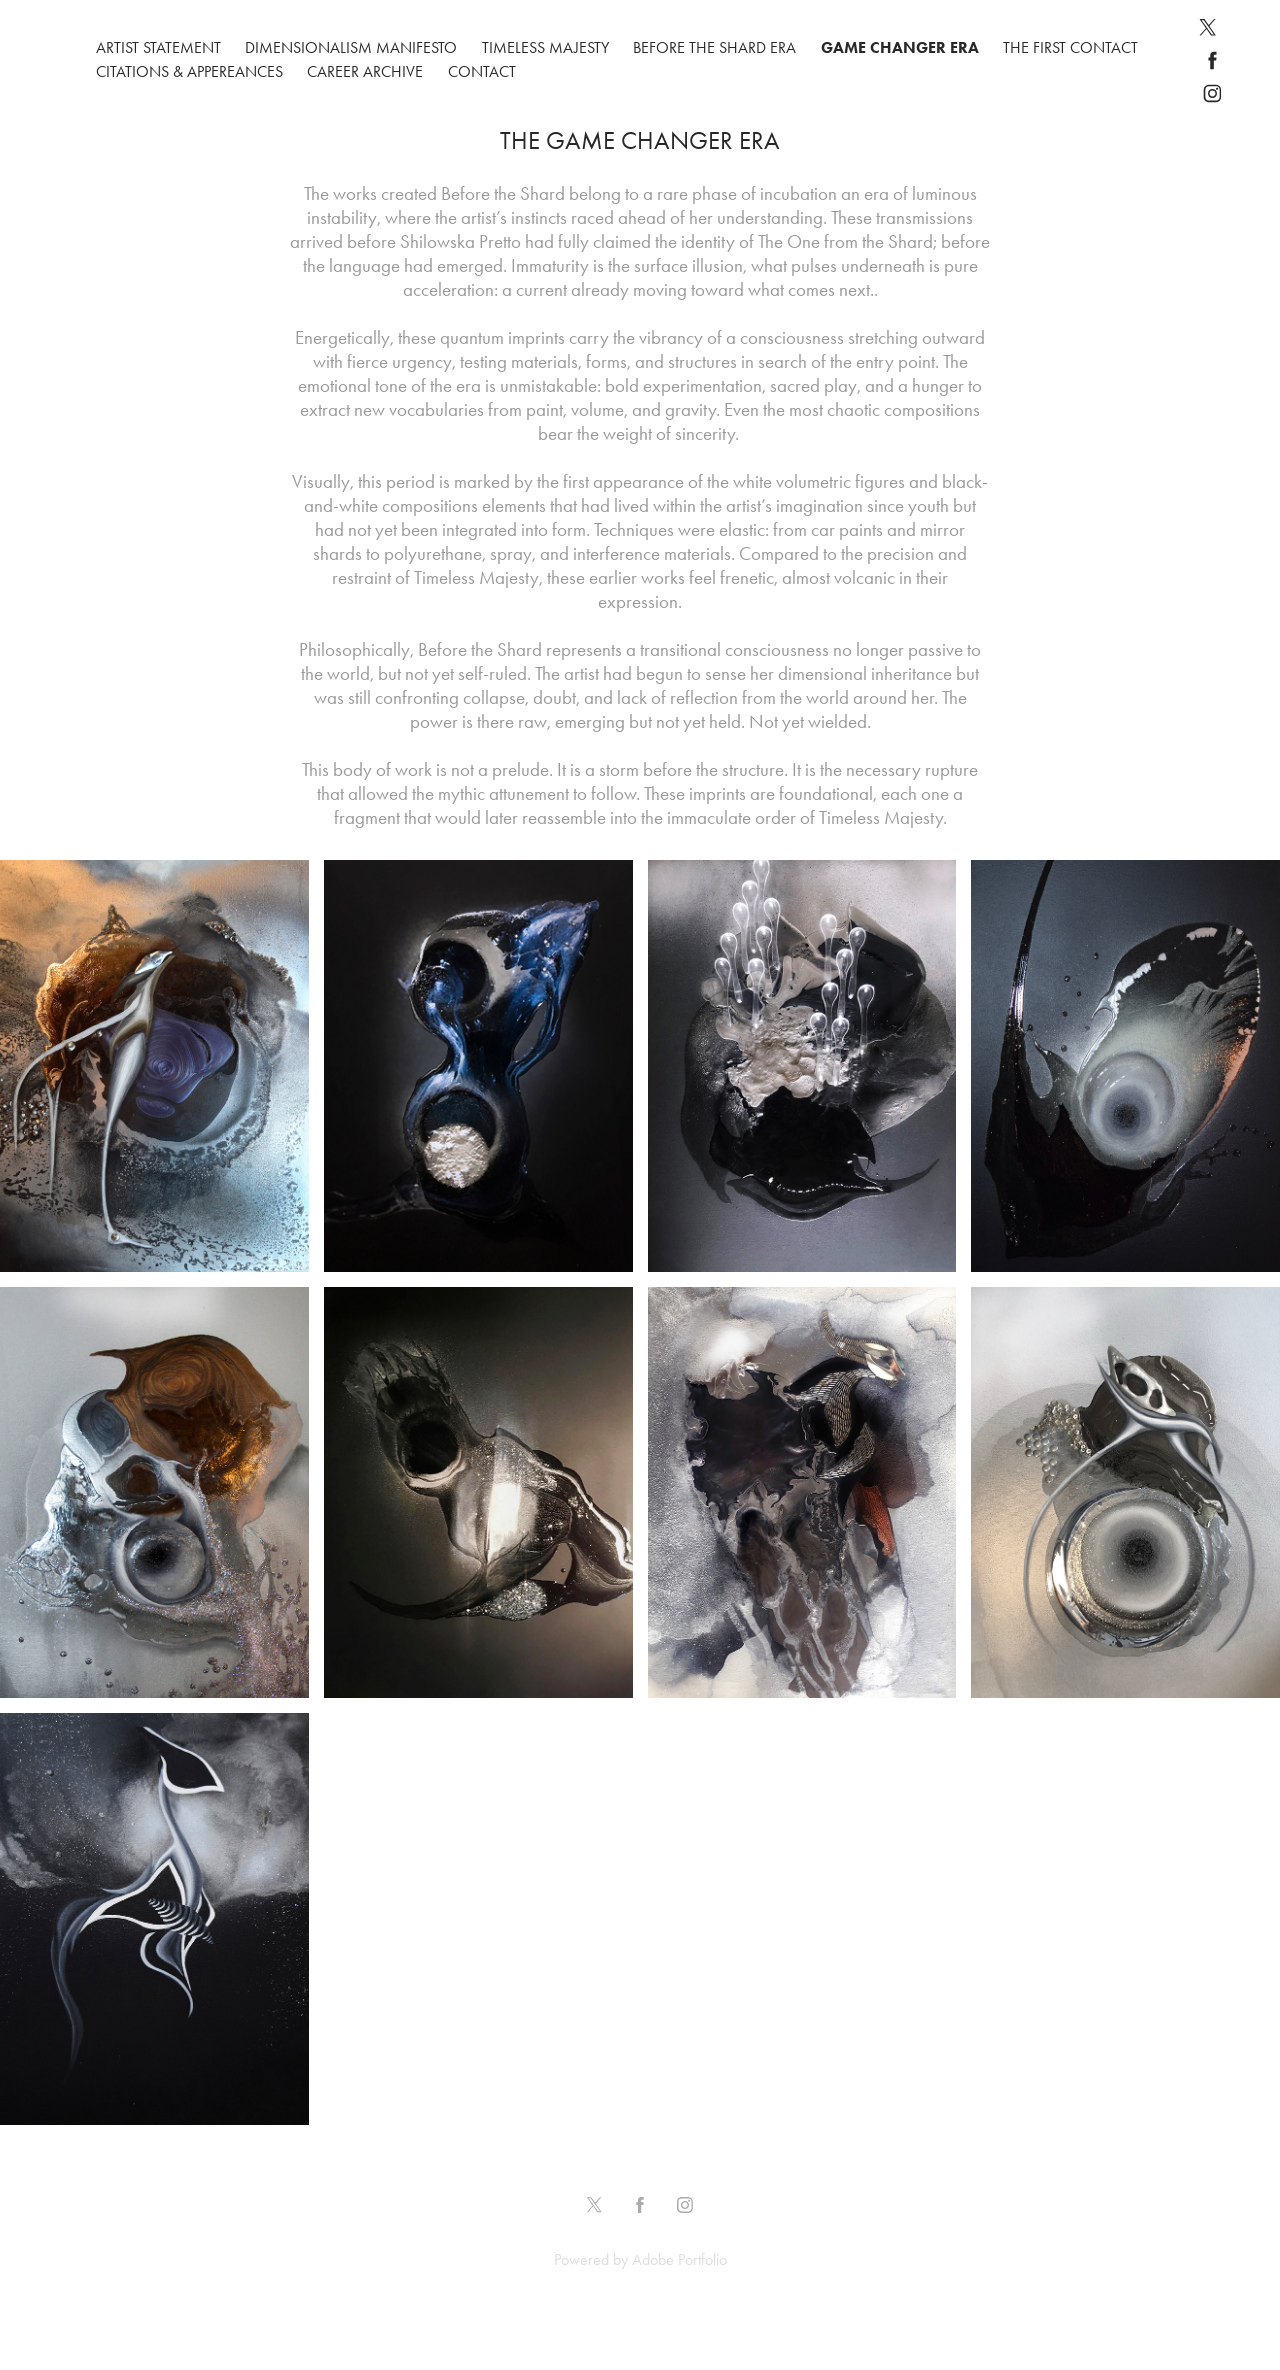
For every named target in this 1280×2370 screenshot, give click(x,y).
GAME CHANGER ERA (900, 47)
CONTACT (482, 71)
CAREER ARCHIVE (365, 71)
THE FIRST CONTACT (1070, 47)
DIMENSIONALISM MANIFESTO (351, 47)
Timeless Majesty (545, 47)
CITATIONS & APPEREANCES (189, 71)
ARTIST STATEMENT (158, 47)
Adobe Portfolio (679, 2259)
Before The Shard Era (714, 47)
